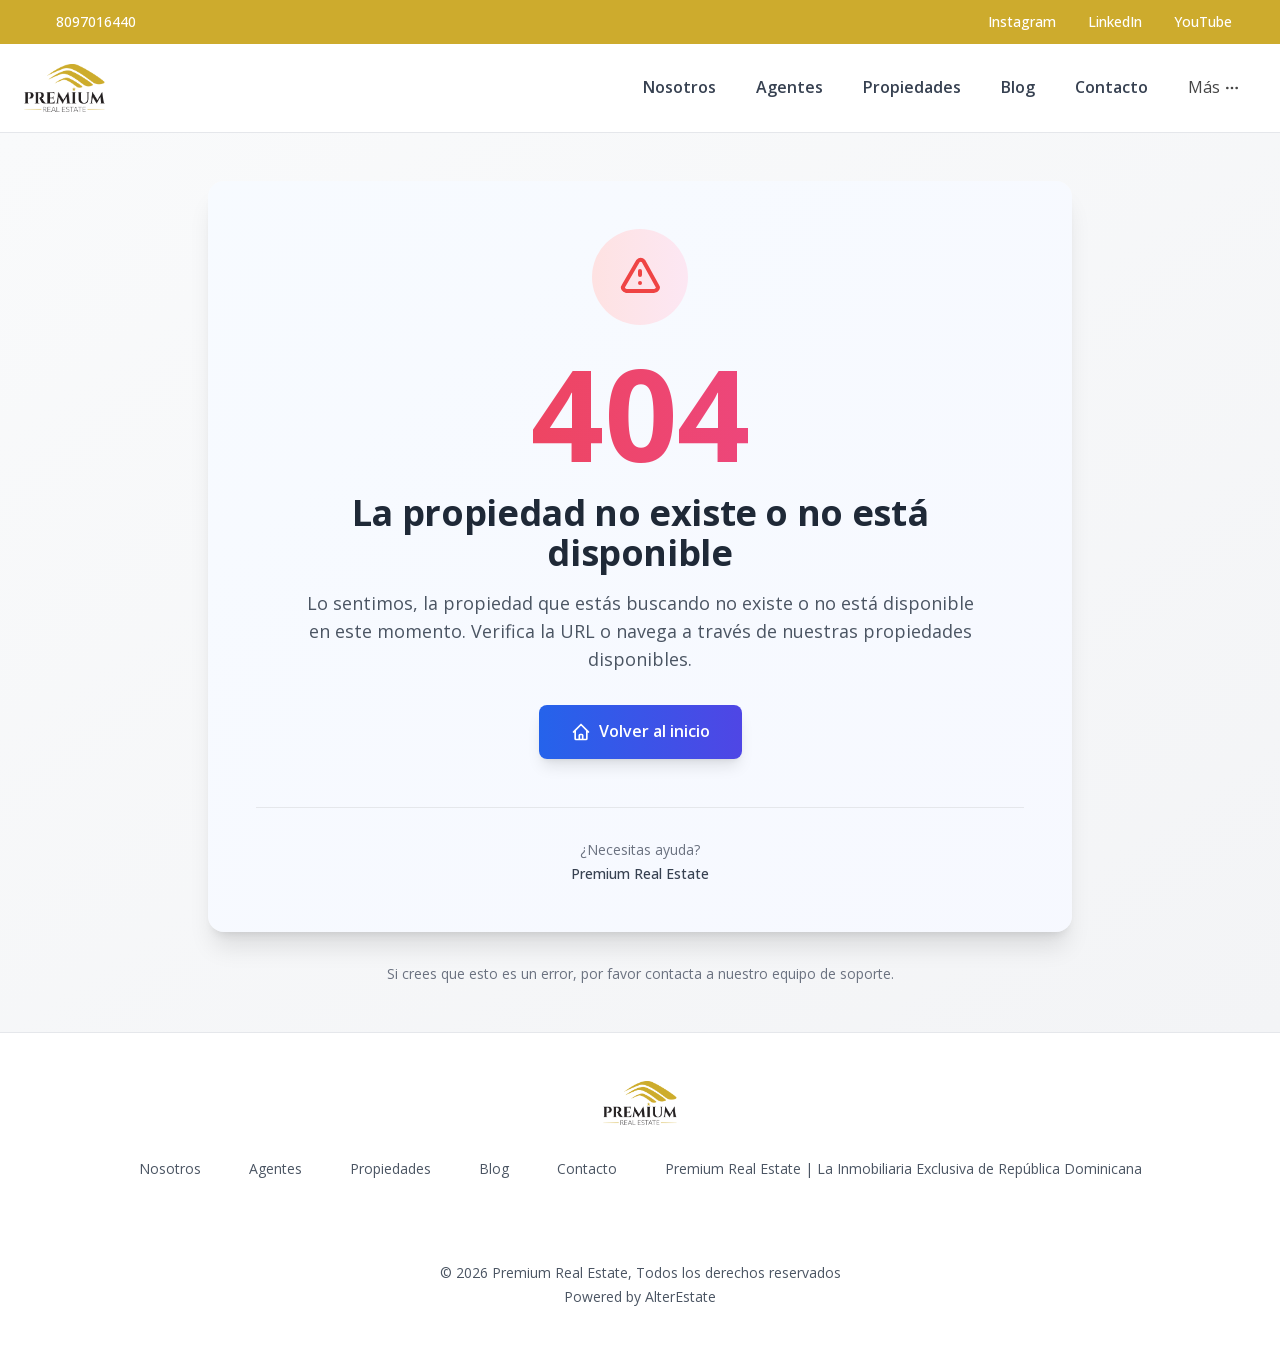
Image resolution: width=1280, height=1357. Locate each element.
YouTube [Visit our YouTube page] (1203, 21)
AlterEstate (680, 1296)
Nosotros (679, 87)
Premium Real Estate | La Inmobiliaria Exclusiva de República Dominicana (903, 1168)
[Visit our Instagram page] (1022, 22)
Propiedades (912, 87)
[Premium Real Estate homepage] (64, 88)
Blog (1018, 87)
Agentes (789, 87)
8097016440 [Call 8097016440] (96, 21)
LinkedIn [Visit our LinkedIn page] (1115, 21)
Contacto (1111, 87)
